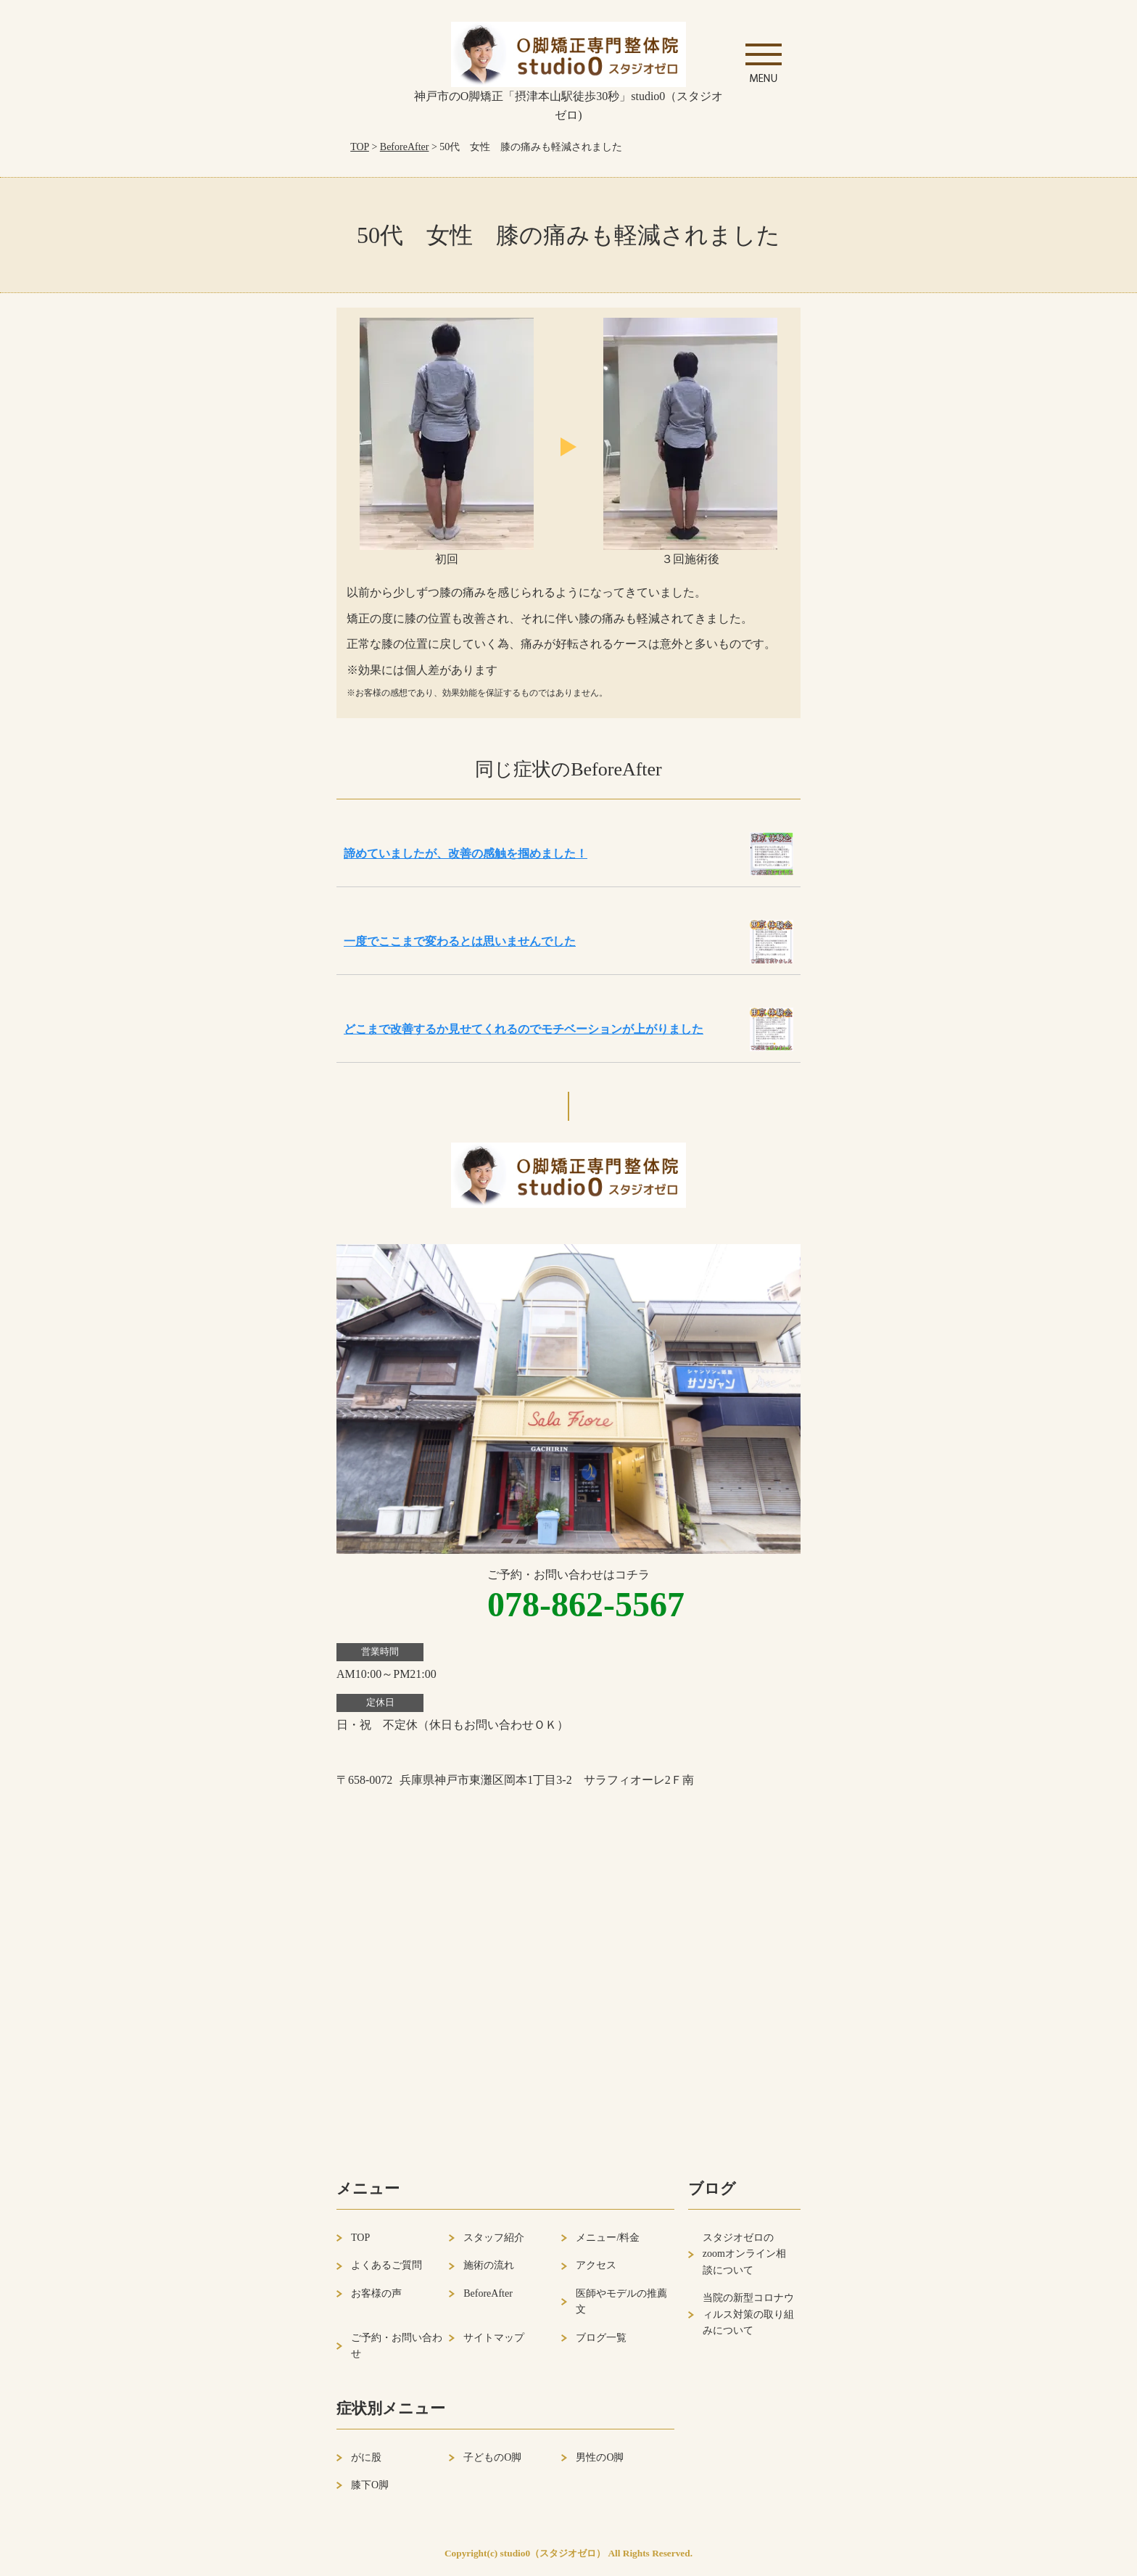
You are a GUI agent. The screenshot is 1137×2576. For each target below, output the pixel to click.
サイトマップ (493, 2337)
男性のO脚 (600, 2457)
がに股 (366, 2457)
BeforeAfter (404, 146)
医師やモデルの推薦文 (621, 2301)
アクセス (596, 2265)
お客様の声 (376, 2293)
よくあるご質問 (386, 2265)
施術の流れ (488, 2265)
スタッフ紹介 (493, 2237)
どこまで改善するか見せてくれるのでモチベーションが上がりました (523, 1029)
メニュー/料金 (608, 2237)
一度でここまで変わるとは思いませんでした (460, 941)
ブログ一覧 (601, 2337)
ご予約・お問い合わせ (396, 2345)
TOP (359, 146)
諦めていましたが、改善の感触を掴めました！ (465, 853)
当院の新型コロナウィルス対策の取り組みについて (748, 2314)
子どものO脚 (492, 2457)
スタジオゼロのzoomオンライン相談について (744, 2254)
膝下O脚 (370, 2485)
